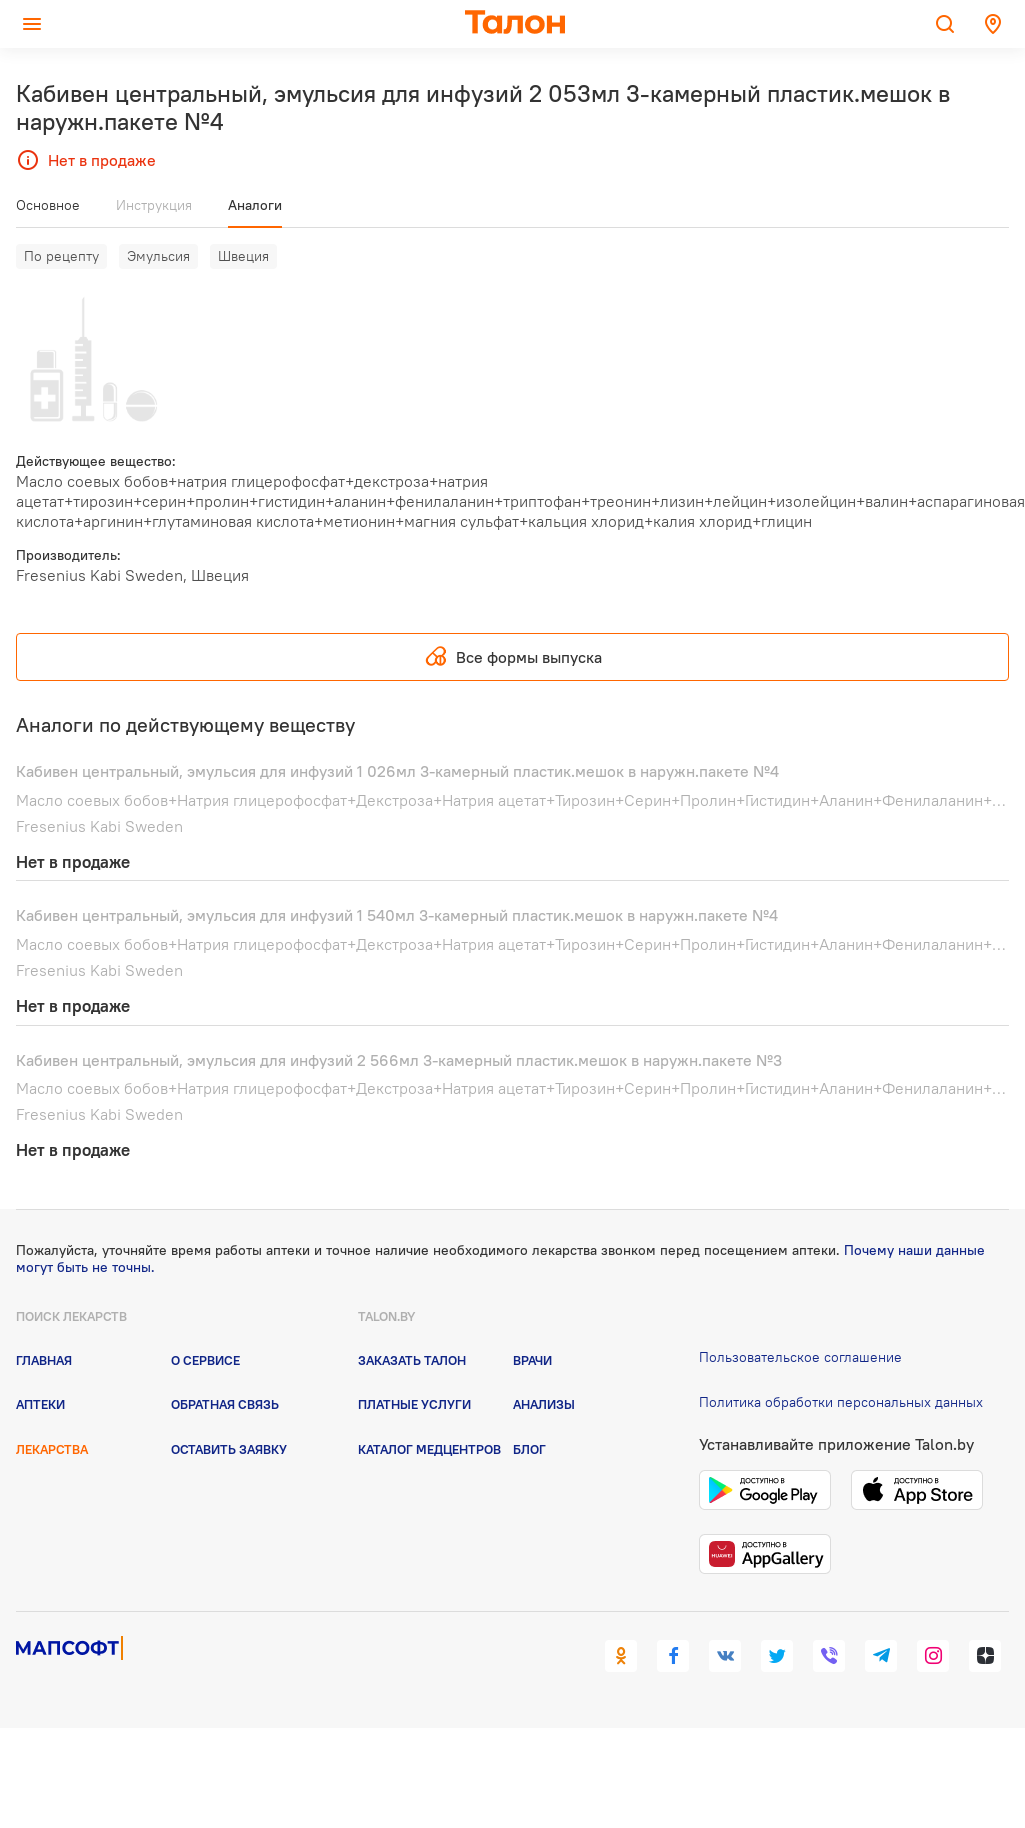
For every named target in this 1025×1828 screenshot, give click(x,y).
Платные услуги (414, 1404)
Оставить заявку (229, 1449)
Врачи (532, 1360)
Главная (44, 1360)
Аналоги (255, 205)
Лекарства (52, 1449)
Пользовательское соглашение (800, 1357)
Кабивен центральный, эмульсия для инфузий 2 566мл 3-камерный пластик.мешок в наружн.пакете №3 (399, 1060)
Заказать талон (412, 1360)
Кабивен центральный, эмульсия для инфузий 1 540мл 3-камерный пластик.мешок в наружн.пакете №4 (397, 915)
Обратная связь (225, 1404)
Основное (48, 205)
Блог (529, 1449)
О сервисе (205, 1360)
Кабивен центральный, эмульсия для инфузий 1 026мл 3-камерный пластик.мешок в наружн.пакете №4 (397, 771)
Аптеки (40, 1404)
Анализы (544, 1404)
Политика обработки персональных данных (841, 1402)
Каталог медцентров (429, 1449)
